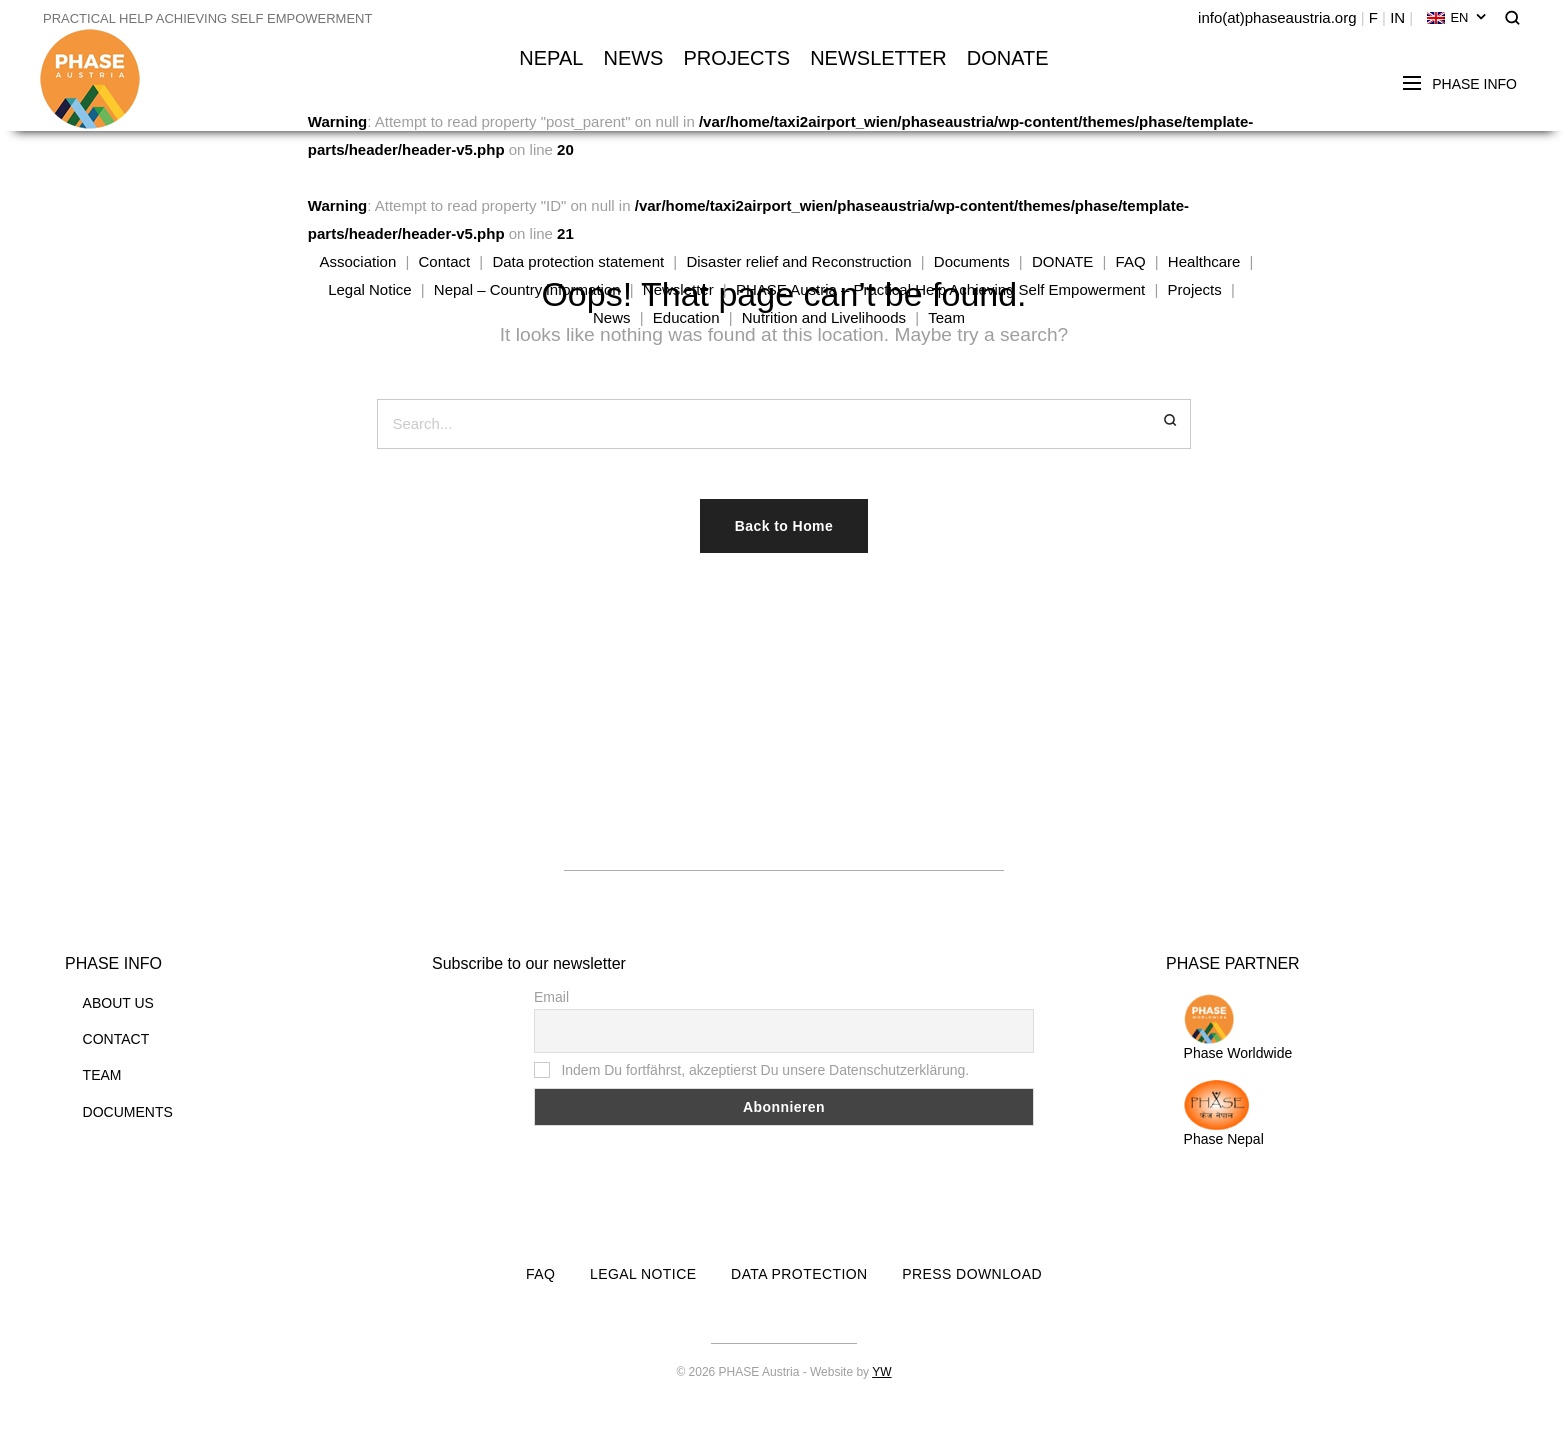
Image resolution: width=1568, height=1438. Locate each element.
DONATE (1008, 58)
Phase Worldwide (1238, 1027)
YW (881, 1372)
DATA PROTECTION (799, 1274)
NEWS (633, 58)
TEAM (102, 1075)
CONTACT (116, 1039)
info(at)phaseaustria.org (1277, 17)
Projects (1195, 289)
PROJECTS (736, 58)
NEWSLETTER (878, 58)
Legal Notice (369, 289)
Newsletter (678, 289)
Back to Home (784, 526)
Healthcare (1204, 261)
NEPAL (551, 58)
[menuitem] (1456, 18)
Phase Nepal (1224, 1113)
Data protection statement (578, 261)
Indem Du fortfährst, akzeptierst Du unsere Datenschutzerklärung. (751, 1070)
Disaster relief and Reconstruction (798, 261)
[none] (1456, 18)
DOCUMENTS (128, 1112)
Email (551, 997)
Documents (972, 261)
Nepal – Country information (527, 289)
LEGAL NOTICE (643, 1274)
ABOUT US (118, 1003)
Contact (444, 261)
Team (946, 317)
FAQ (1131, 261)
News (612, 317)
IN (1397, 17)
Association (358, 261)
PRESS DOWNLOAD (972, 1274)
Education (686, 317)
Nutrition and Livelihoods (824, 317)
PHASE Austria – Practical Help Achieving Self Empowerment (940, 289)
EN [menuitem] (1459, 17)
